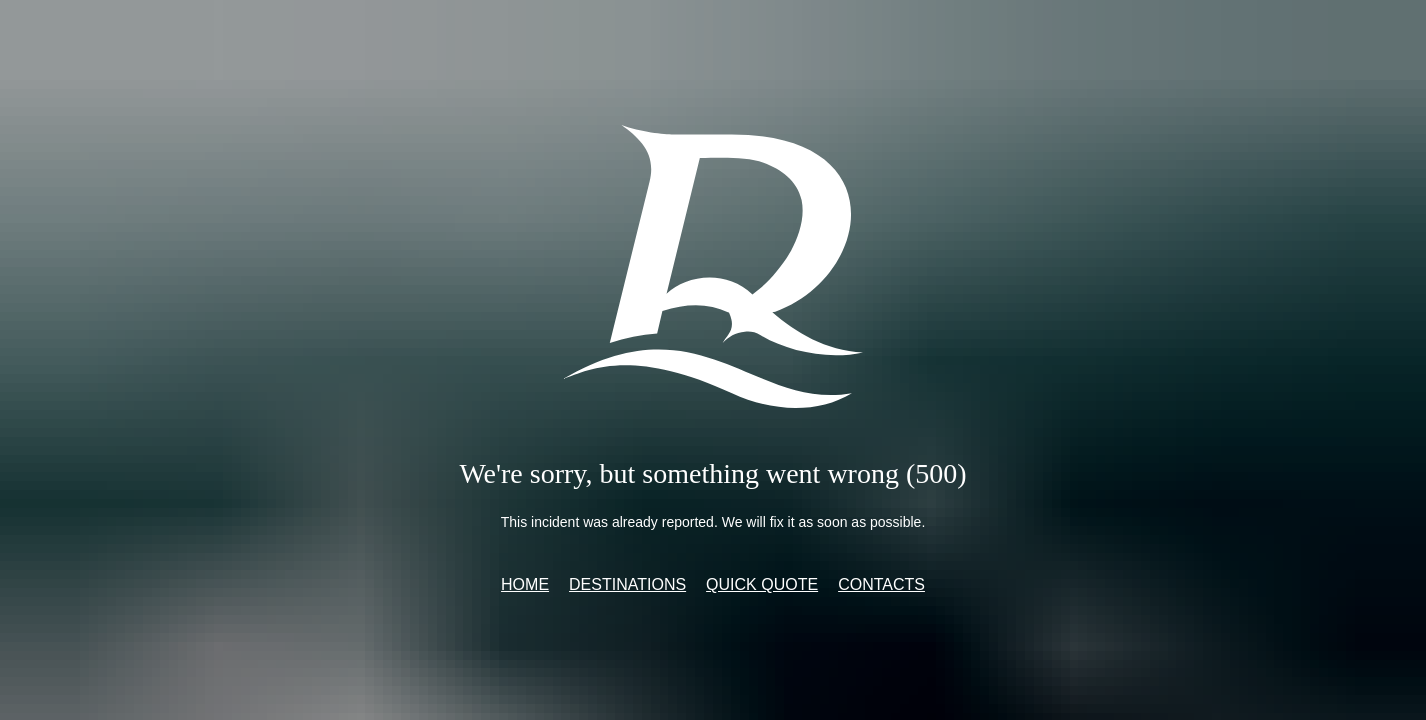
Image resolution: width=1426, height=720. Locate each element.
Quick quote (762, 584)
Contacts (881, 584)
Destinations (627, 584)
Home (525, 584)
